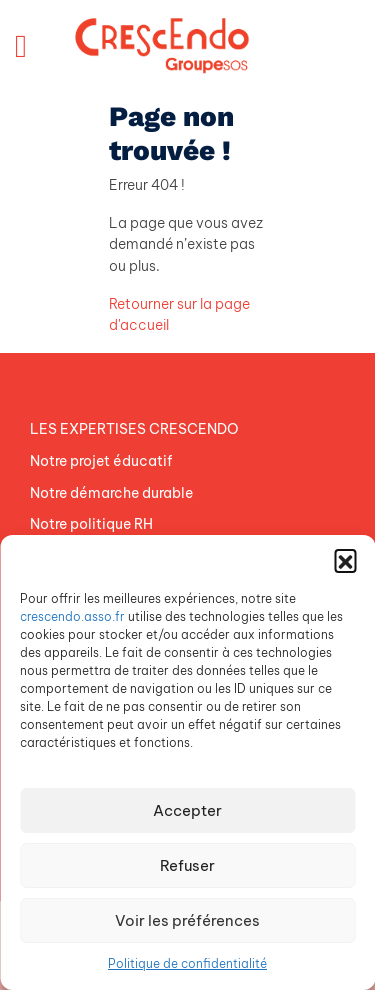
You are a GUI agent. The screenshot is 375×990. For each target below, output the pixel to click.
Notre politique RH (91, 524)
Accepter (187, 810)
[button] (345, 560)
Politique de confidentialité (187, 963)
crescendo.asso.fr (72, 616)
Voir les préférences (187, 920)
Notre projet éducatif (101, 461)
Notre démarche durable (111, 493)
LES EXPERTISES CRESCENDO (134, 429)
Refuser (187, 865)
